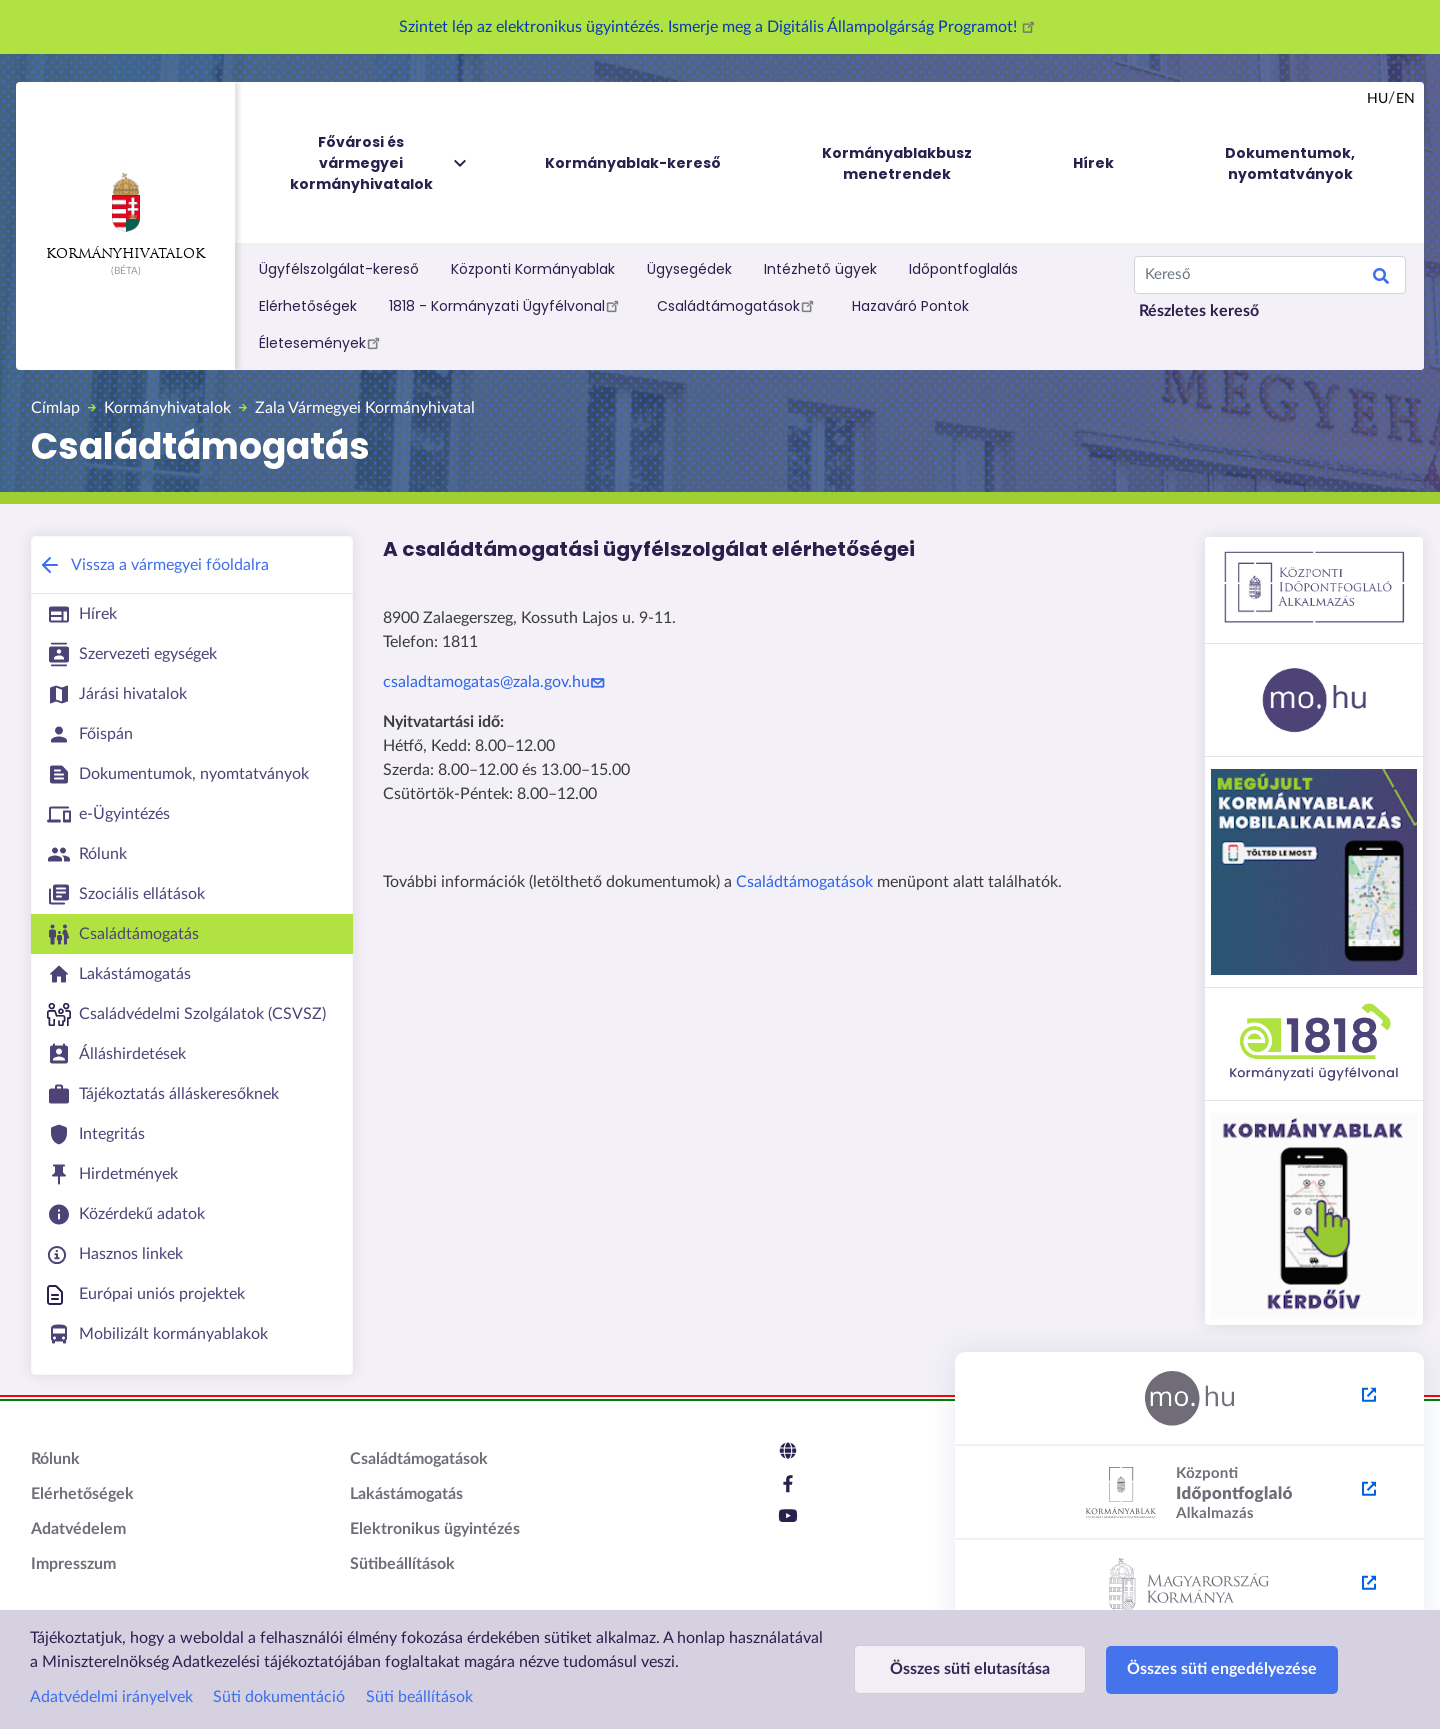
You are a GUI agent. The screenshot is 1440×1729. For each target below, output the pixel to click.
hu (1377, 99)
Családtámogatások (738, 305)
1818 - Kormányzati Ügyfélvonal (507, 305)
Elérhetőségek (308, 306)
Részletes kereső (1199, 311)
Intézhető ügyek (820, 269)
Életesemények (322, 342)
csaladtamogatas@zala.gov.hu (496, 682)
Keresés (1381, 279)
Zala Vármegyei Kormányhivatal (365, 408)
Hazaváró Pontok (910, 306)
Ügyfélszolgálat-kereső (339, 269)
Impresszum (73, 1564)
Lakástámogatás (406, 1494)
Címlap (55, 408)
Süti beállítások (419, 1697)
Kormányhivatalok (125, 217)
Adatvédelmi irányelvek (111, 1697)
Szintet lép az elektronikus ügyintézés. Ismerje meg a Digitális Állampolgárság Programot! (720, 27)
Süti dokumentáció (279, 1697)
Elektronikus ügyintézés (435, 1529)
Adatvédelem (78, 1529)
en (1405, 99)
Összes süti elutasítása (970, 1669)
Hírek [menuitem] (1093, 163)
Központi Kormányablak (533, 269)
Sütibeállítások (402, 1564)
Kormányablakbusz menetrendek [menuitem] (897, 163)
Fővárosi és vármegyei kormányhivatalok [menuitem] (380, 163)
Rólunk (55, 1459)
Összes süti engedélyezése (1222, 1669)
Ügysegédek (689, 269)
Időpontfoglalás (963, 269)
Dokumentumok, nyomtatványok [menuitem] (1290, 163)
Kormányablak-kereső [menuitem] (633, 163)
